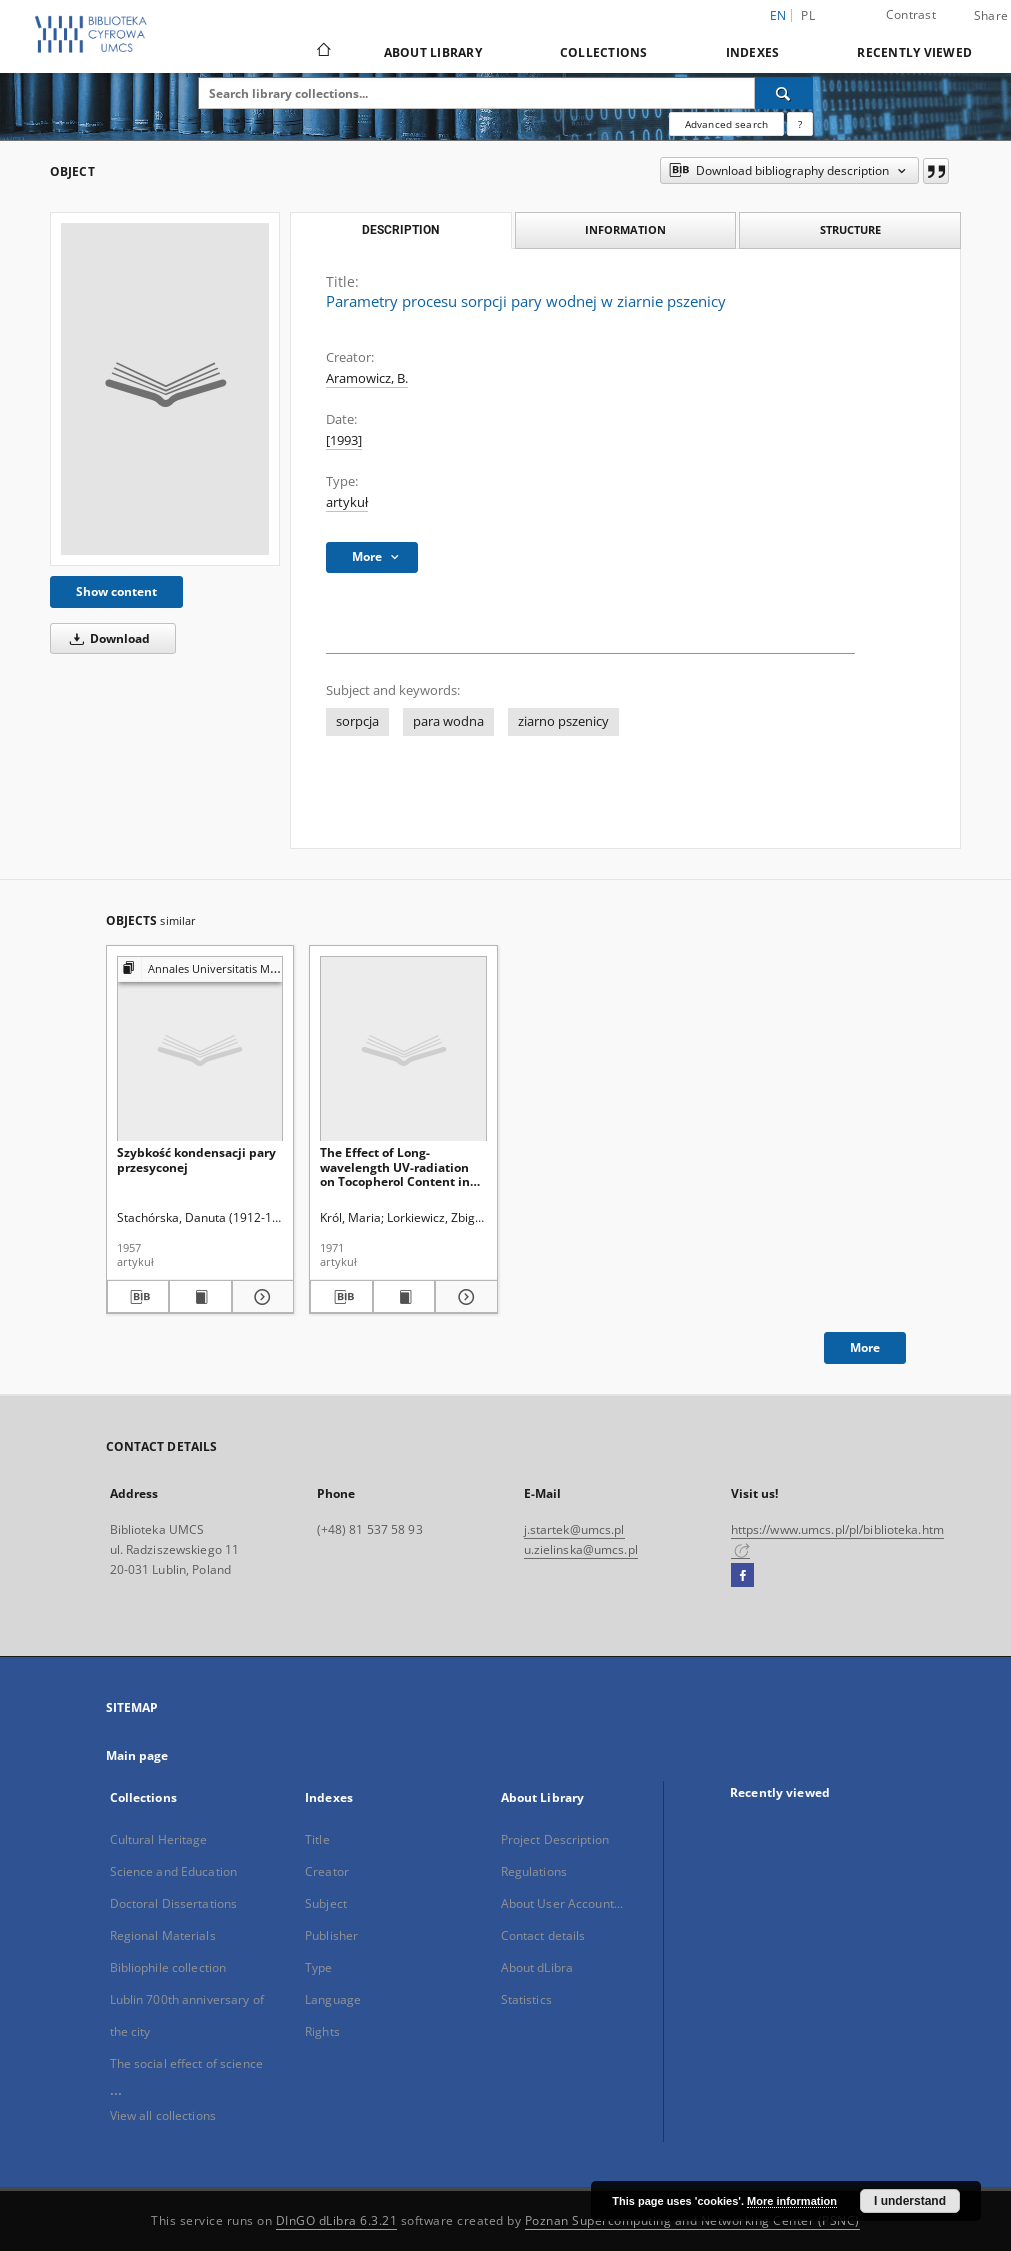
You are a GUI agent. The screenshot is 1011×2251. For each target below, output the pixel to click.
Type (318, 1967)
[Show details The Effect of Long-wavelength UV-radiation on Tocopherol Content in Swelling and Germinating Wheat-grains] (463, 1297)
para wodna (448, 721)
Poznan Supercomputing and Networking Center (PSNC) (692, 2220)
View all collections (163, 2115)
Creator (327, 1871)
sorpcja (357, 721)
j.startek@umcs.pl (574, 1529)
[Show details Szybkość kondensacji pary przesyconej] (260, 1297)
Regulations (534, 1871)
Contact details (543, 1935)
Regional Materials (163, 1935)
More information (792, 2201)
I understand (910, 2201)
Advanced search (726, 124)
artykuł (347, 502)
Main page (137, 1755)
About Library (433, 52)
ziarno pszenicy (563, 721)
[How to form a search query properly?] (800, 124)
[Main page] (322, 52)
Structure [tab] (850, 229)
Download (106, 638)
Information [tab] (625, 229)
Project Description (555, 1839)
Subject (326, 1903)
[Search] (784, 93)
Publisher (331, 1935)
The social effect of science (186, 2063)
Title (317, 1839)
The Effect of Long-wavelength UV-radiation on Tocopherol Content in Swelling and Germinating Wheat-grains (398, 1166)
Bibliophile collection (168, 1967)
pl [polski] (808, 15)
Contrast (911, 14)
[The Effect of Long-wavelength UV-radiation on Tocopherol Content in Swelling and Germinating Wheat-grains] (403, 1049)
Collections (604, 52)
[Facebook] (742, 1576)
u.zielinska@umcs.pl (581, 1549)
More (865, 1347)
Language (333, 1999)
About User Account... (562, 1903)
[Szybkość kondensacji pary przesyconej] (200, 1049)
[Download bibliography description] (138, 1297)
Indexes (753, 52)
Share (991, 16)
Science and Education (174, 1871)
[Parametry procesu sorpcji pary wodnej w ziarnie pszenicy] (165, 389)
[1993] (344, 440)
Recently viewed (914, 52)
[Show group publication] (200, 969)
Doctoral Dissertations (174, 1903)
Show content (116, 591)
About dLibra (537, 1967)
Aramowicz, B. (367, 378)
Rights (322, 2031)
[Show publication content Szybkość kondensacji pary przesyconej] (200, 1297)
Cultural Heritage (159, 1839)
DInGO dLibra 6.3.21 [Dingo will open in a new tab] (337, 2220)
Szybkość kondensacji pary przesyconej (196, 1159)
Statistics (526, 1999)
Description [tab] (400, 230)
